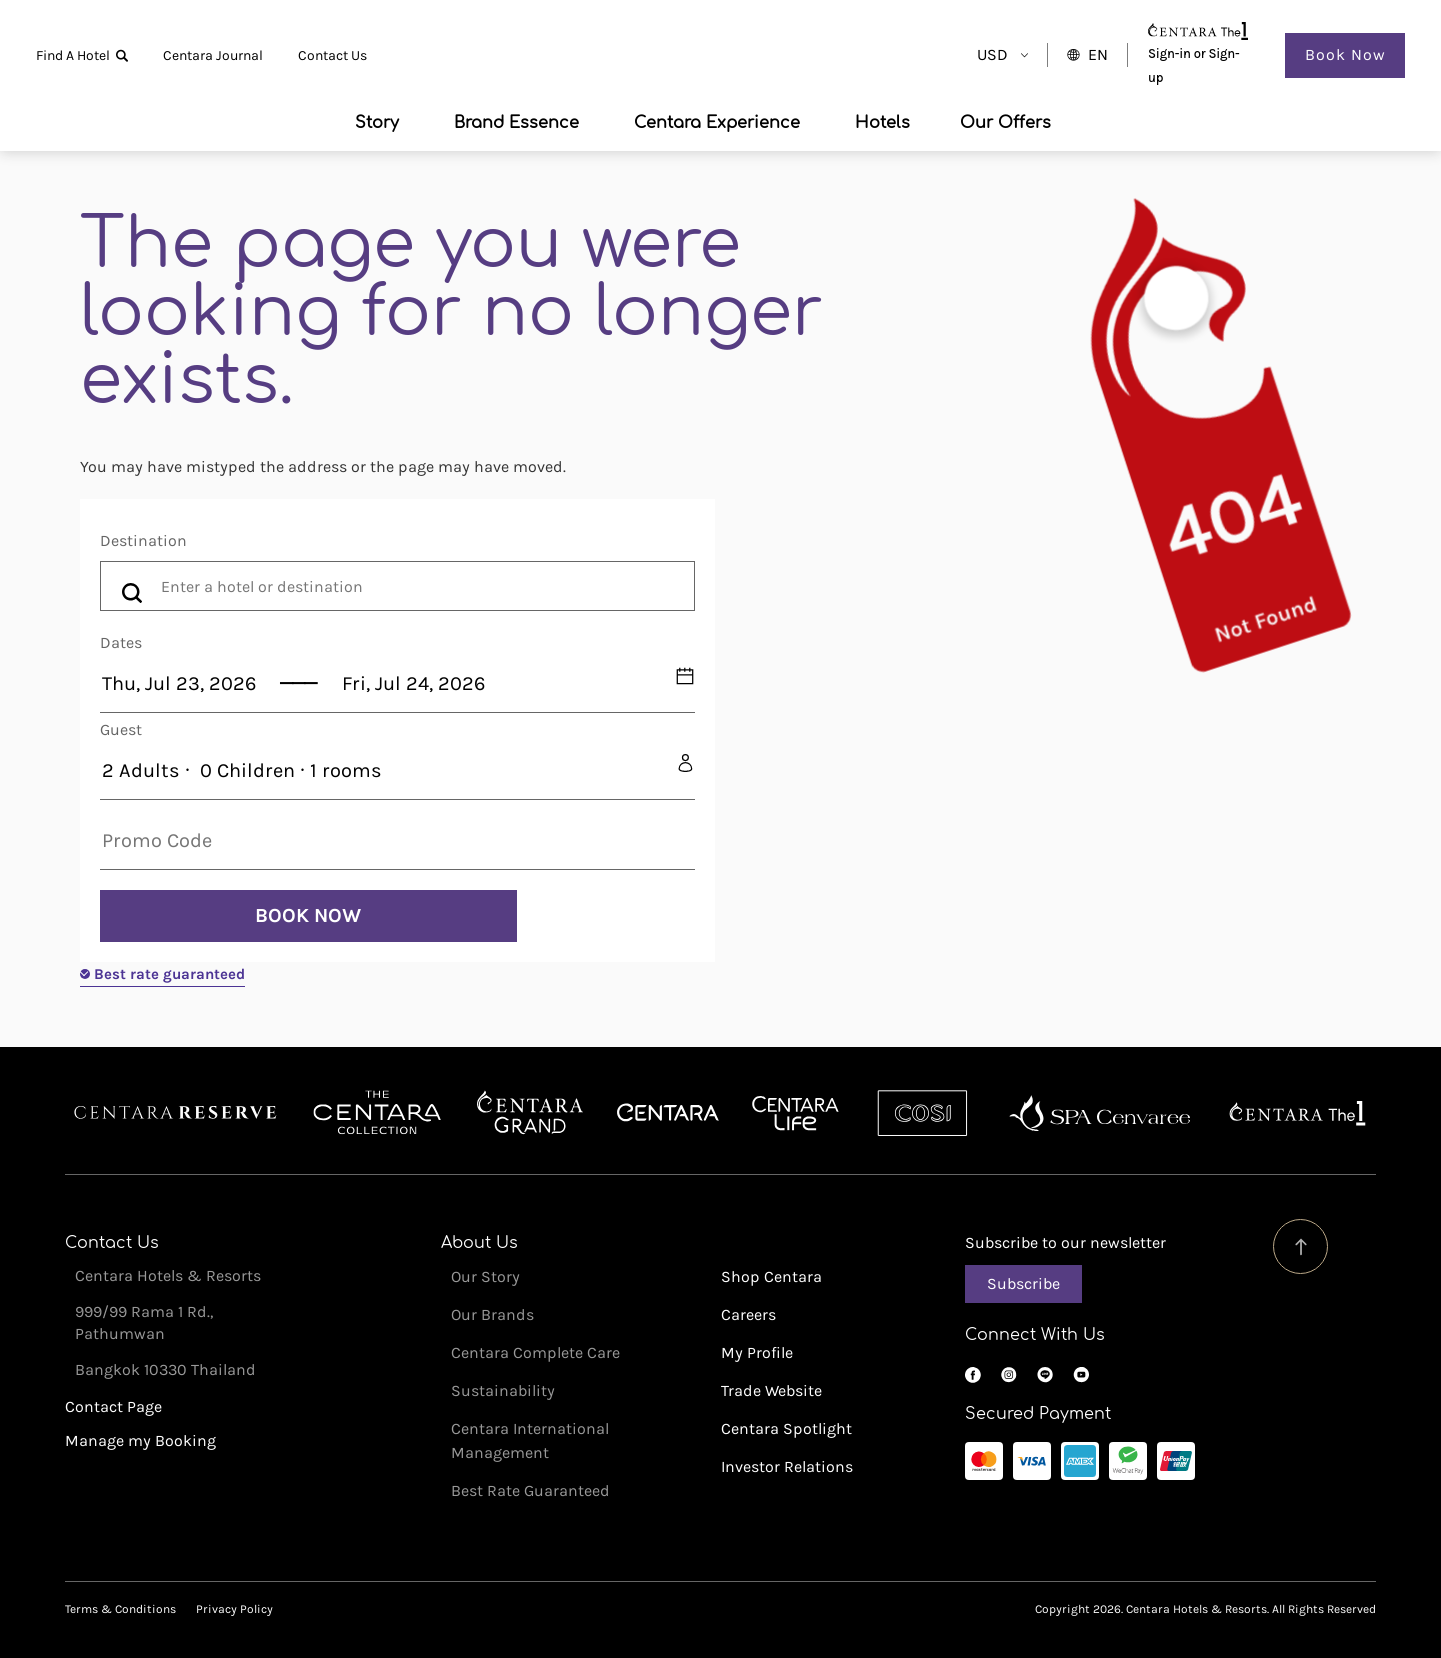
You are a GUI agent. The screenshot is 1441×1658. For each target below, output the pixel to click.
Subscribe (1023, 1283)
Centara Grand (530, 1113)
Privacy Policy (234, 1609)
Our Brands (492, 1314)
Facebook (973, 1375)
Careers (748, 1314)
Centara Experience (717, 123)
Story (377, 123)
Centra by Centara (796, 1113)
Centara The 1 (1297, 1113)
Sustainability (503, 1390)
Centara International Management (530, 1440)
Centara (668, 1113)
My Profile (757, 1352)
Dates (121, 642)
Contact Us (332, 55)
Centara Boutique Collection (377, 1113)
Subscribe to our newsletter (1065, 1242)
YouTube (1081, 1375)
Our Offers (1005, 123)
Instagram (1009, 1375)
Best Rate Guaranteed (530, 1490)
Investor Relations (787, 1466)
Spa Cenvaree (1100, 1113)
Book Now (1345, 54)
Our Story (485, 1276)
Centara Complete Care (535, 1352)
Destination (143, 540)
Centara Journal (213, 55)
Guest (121, 729)
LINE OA (1045, 1375)
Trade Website (771, 1390)
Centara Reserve (176, 1113)
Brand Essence (516, 123)
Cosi (922, 1113)
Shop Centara (771, 1276)
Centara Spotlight (786, 1428)
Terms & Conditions (120, 1609)
